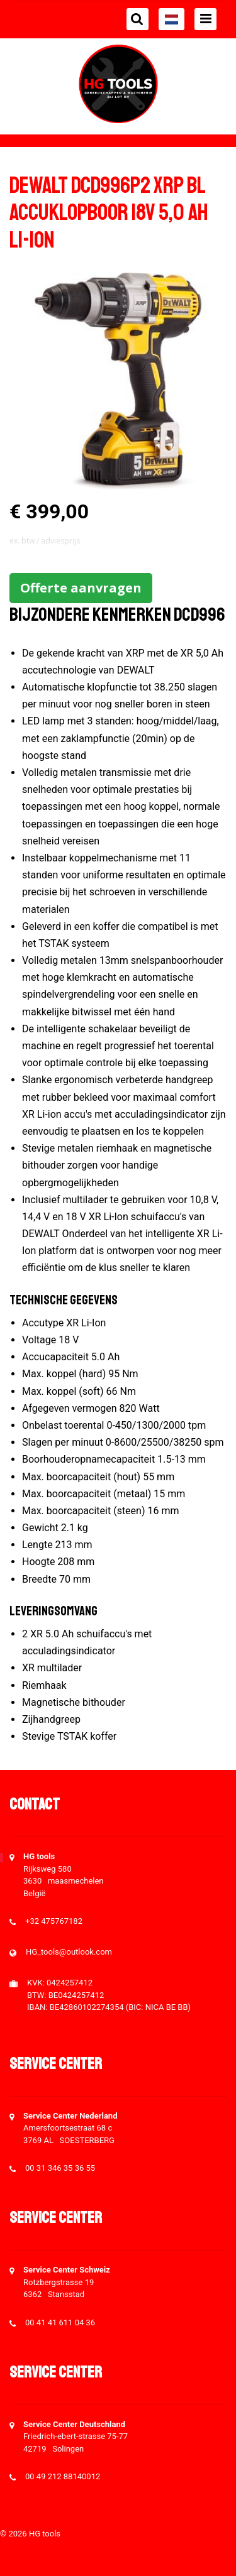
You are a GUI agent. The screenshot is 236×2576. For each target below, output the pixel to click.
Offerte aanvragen (81, 587)
